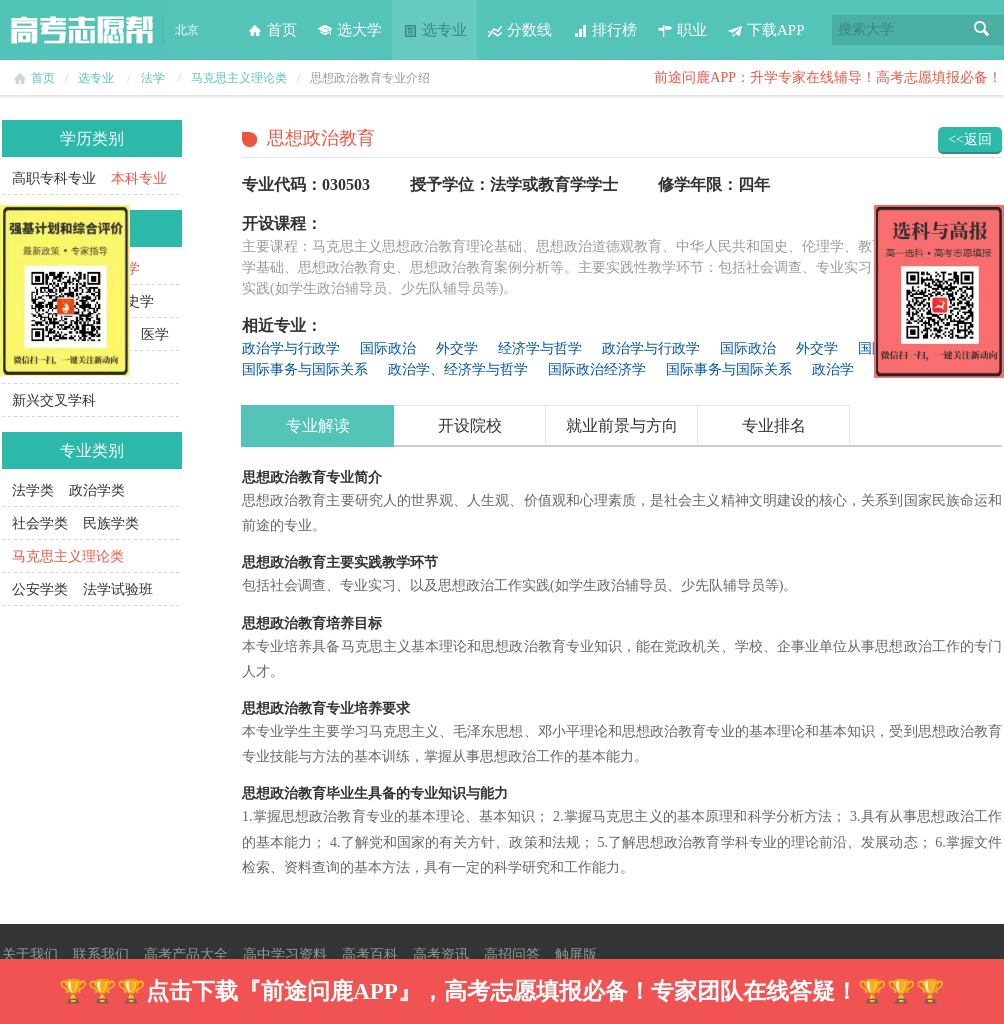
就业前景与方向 (622, 425)
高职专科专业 (54, 178)
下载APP (766, 30)
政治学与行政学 (291, 348)
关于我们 (30, 954)
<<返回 (970, 139)
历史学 (133, 301)
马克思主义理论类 (239, 78)
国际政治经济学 (597, 369)
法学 (153, 78)
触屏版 (576, 954)
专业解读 (318, 425)
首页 (272, 30)
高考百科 (370, 954)
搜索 (982, 30)
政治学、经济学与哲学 (458, 369)
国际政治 (388, 348)
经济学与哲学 (540, 348)
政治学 (833, 369)
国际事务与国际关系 (305, 369)
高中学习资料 (285, 954)
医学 (155, 334)
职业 (682, 30)
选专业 (434, 30)
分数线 (519, 30)
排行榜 (604, 30)
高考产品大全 (186, 954)
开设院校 (470, 425)
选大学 (349, 30)
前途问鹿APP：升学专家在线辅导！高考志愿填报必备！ (828, 77)
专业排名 (774, 425)
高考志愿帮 (82, 30)
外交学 (457, 348)
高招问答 (512, 954)
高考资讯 (441, 954)
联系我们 (101, 954)
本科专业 (139, 178)
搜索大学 (866, 29)
